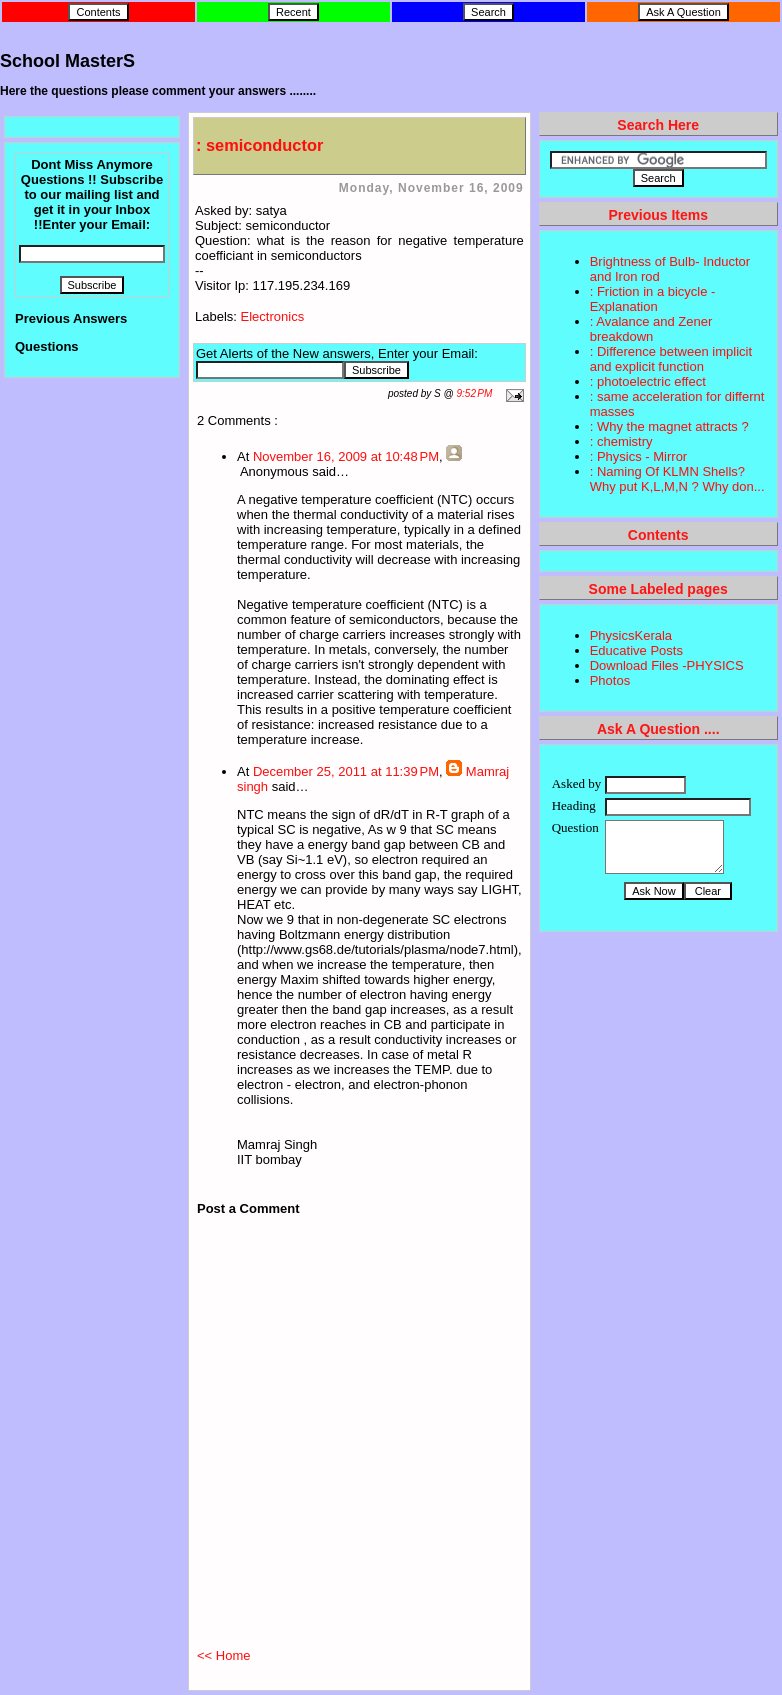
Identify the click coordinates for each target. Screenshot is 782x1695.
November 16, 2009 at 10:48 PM (346, 456)
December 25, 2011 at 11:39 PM (346, 771)
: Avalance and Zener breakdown (651, 329)
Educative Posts (636, 650)
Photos (610, 680)
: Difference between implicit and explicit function (671, 359)
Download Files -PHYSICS (667, 665)
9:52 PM (475, 393)
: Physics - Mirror (639, 456)
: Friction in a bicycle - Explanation (653, 299)
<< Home (223, 1655)
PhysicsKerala (631, 635)
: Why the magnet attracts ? (669, 426)
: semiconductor (259, 145)
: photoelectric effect (648, 381)
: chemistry (621, 441)
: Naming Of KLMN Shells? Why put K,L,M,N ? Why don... (677, 479)
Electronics (273, 316)
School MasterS (67, 61)
